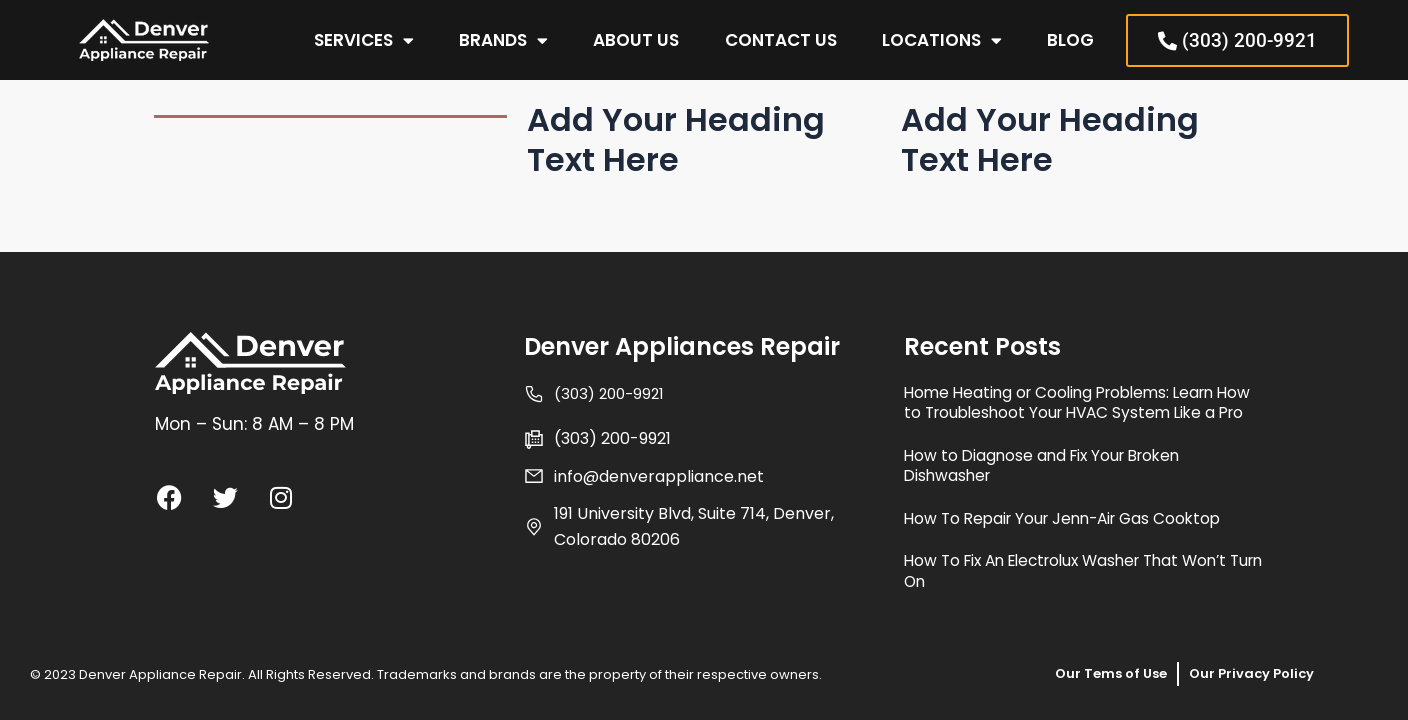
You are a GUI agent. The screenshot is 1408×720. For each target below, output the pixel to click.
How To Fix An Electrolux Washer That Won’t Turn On (1062, 571)
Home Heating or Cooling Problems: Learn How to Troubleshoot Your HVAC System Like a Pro (1082, 393)
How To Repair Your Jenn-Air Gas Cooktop (1083, 518)
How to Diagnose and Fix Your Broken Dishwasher (1062, 466)
